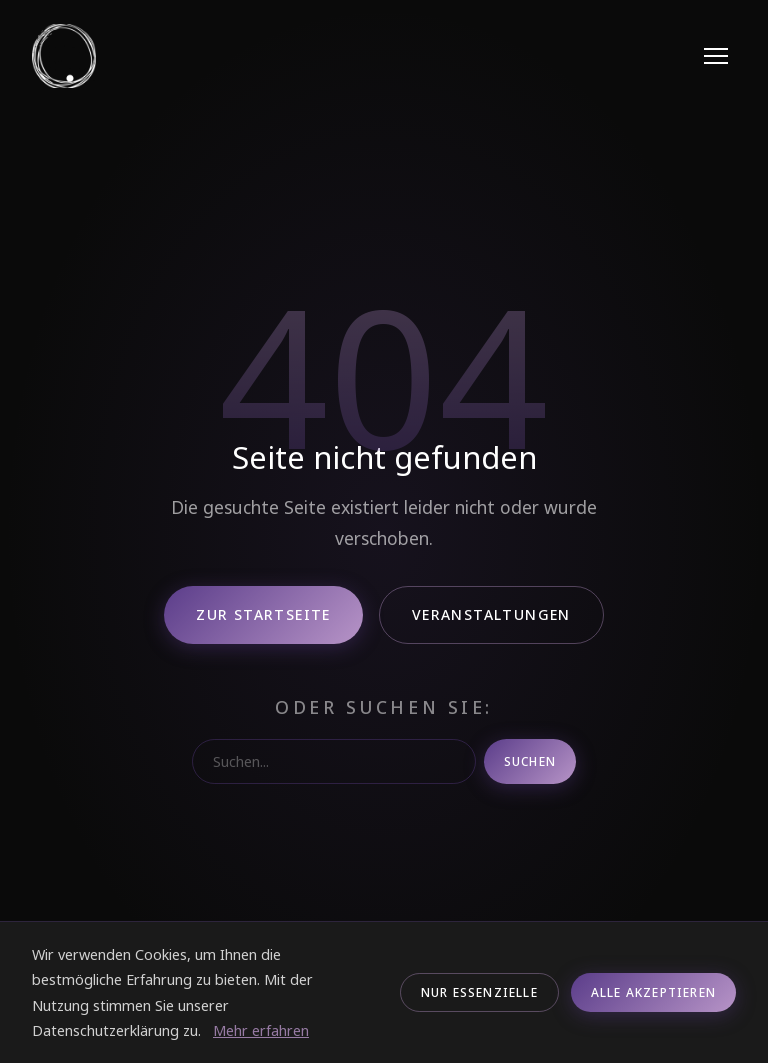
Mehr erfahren (261, 1030)
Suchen (530, 761)
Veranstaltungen (491, 614)
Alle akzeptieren (653, 992)
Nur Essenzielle (479, 992)
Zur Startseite (263, 614)
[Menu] (716, 56)
